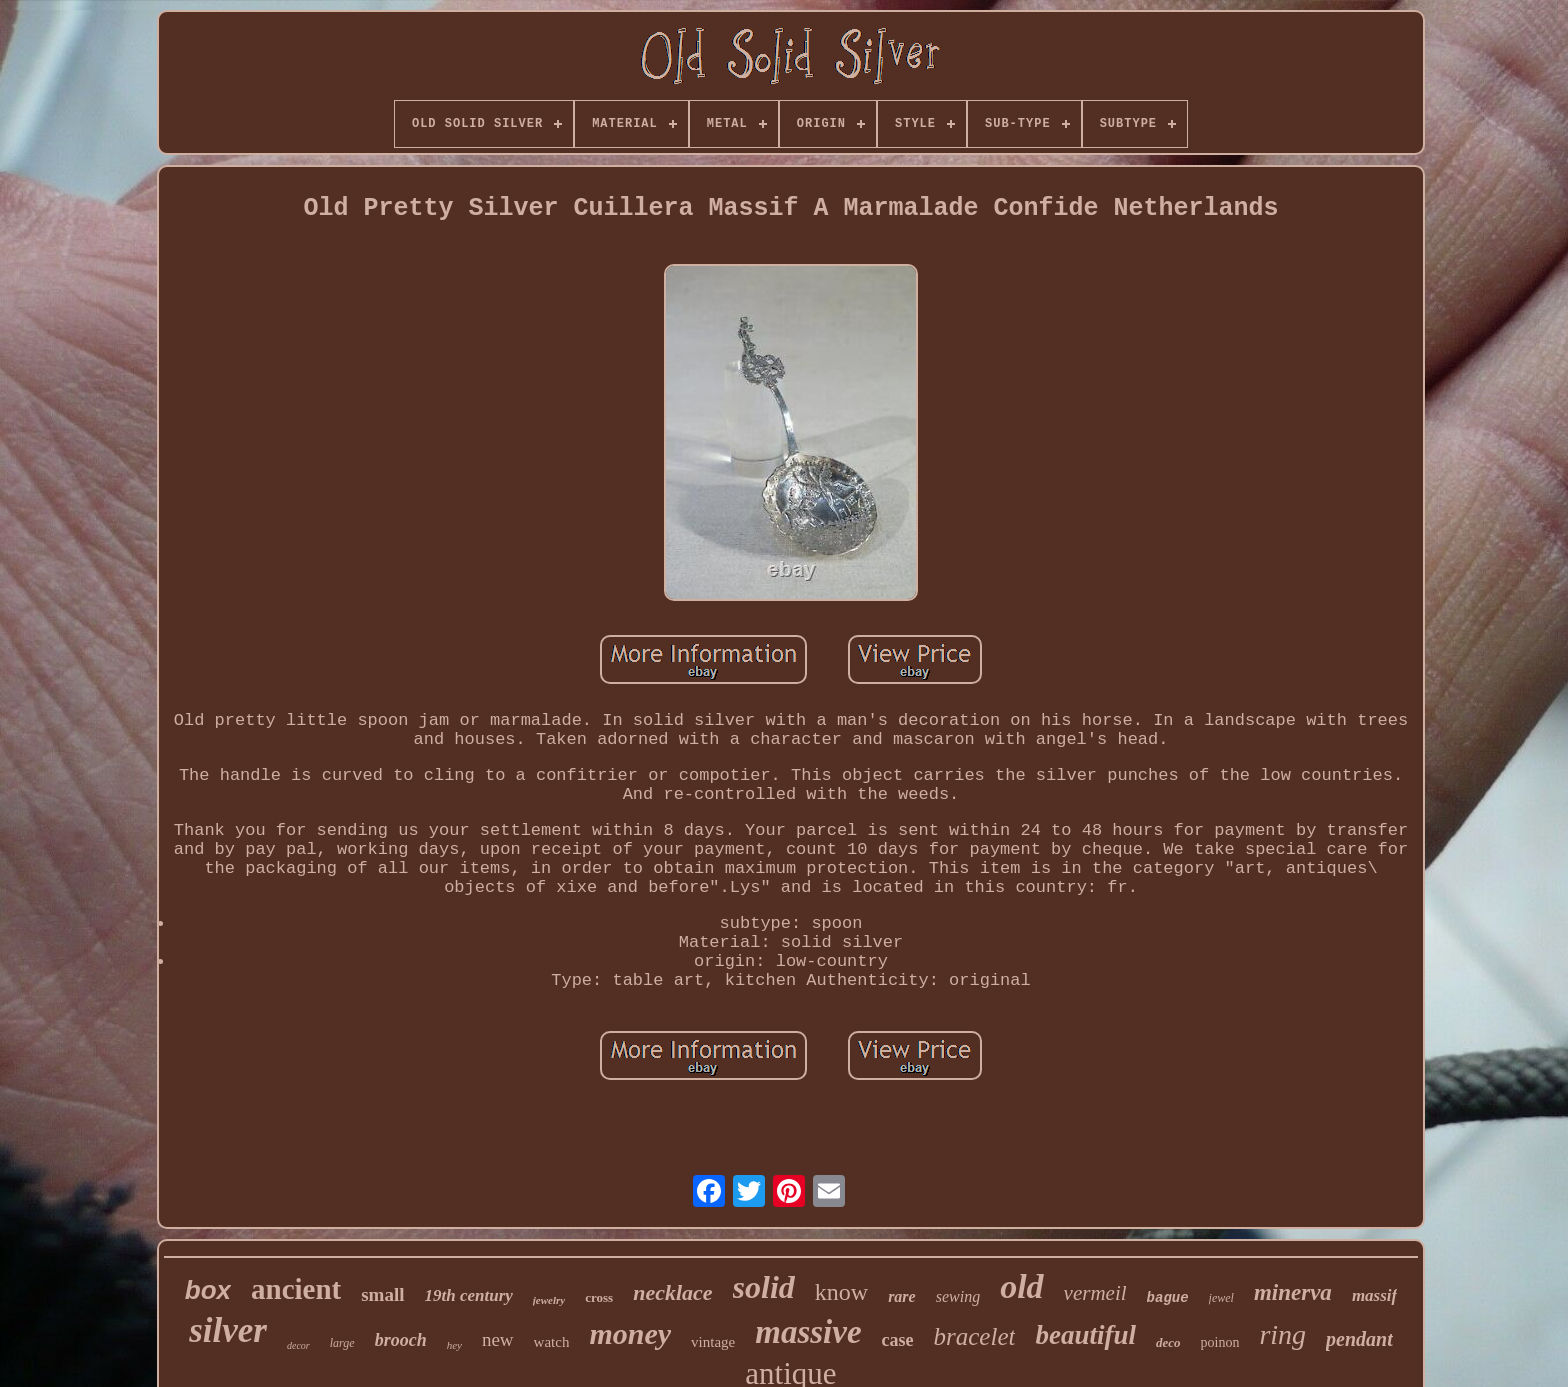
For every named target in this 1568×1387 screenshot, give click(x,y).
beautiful (1085, 1335)
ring (1282, 1334)
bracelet (975, 1336)
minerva (1293, 1292)
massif (1374, 1295)
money (630, 1333)
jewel (1221, 1298)
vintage (713, 1342)
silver (228, 1330)
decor (298, 1345)
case (898, 1340)
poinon (1220, 1342)
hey (454, 1345)
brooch (401, 1340)
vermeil (1095, 1293)
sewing (958, 1296)
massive (808, 1332)
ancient (296, 1289)
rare (902, 1296)
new (498, 1339)
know (841, 1292)
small (382, 1294)
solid (764, 1287)
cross (599, 1297)
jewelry (549, 1300)
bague (1168, 1298)
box (208, 1290)
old (1021, 1286)
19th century (469, 1295)
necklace (672, 1292)
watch (552, 1342)
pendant (1359, 1339)
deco (1168, 1342)
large (342, 1343)
